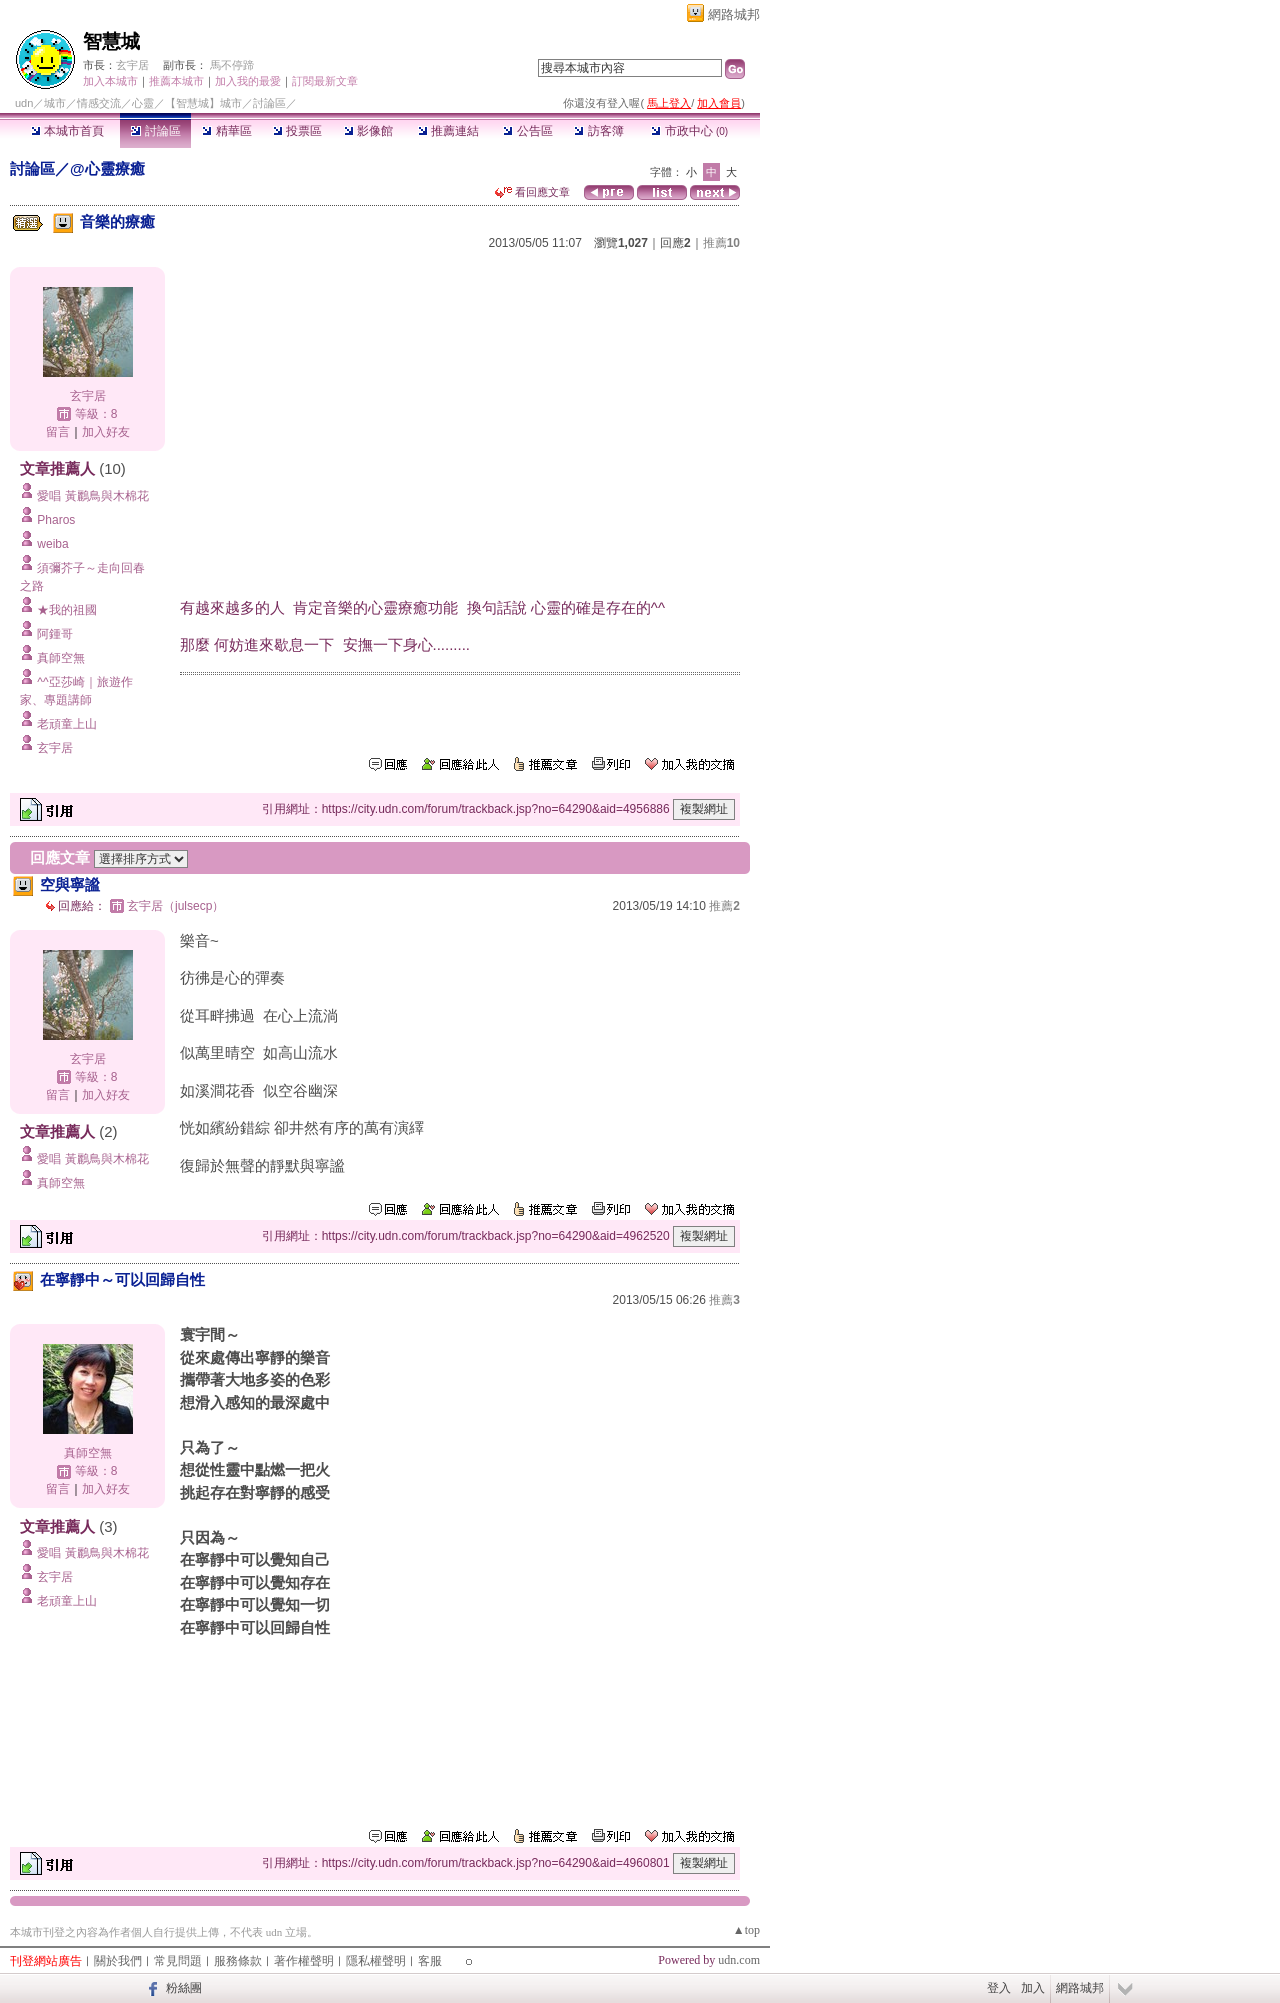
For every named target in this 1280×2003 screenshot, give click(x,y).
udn (24, 103)
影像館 (368, 131)
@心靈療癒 (107, 168)
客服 (430, 1961)
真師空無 (61, 658)
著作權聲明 (304, 1961)
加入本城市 (110, 81)
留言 (58, 432)
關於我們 (118, 1961)
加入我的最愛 (248, 81)
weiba (52, 544)
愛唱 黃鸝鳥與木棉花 (92, 496)
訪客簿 (598, 131)
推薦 (721, 243)
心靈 (143, 103)
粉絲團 (184, 1988)
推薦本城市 (176, 81)
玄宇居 (132, 65)
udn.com (739, 1960)
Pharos (56, 520)
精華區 (226, 131)
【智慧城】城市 (203, 103)
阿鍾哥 (55, 634)
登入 (999, 1988)
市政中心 (689, 131)
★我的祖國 (67, 610)
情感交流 (99, 103)
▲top (746, 1930)
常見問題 (178, 1961)
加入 (1033, 1988)
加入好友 (106, 432)
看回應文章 (532, 192)
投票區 (297, 131)
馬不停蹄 (232, 65)
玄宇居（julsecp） (175, 906)
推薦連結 (448, 131)
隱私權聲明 (376, 1961)
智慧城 (111, 41)
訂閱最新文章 (325, 81)
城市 (55, 103)
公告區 (527, 131)
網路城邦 (734, 14)
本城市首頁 (67, 131)
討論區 (155, 131)
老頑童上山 (67, 724)
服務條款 (238, 1961)
